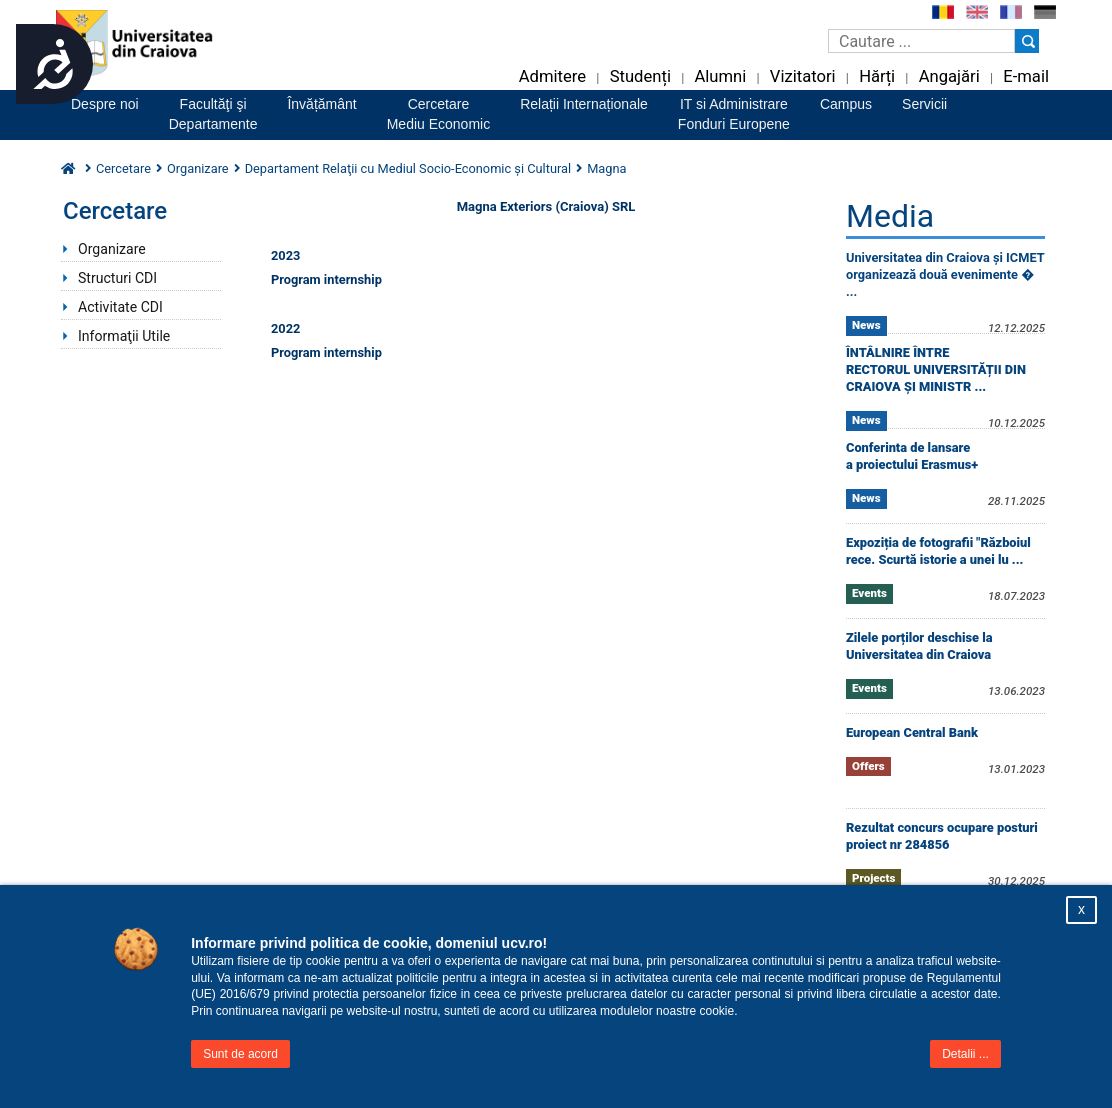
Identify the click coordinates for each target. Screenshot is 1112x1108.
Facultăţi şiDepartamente (213, 114)
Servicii (924, 104)
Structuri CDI (117, 278)
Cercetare (123, 168)
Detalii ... (965, 1054)
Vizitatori (803, 76)
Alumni (720, 76)
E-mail (1026, 76)
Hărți (877, 76)
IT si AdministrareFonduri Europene (734, 114)
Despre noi (105, 104)
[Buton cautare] (1027, 41)
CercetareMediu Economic (439, 114)
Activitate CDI (120, 307)
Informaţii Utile (124, 336)
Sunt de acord (240, 1054)
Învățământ (321, 104)
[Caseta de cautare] (921, 41)
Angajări (949, 76)
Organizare (198, 168)
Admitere (552, 76)
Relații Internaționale (584, 104)
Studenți (640, 76)
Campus (846, 104)
